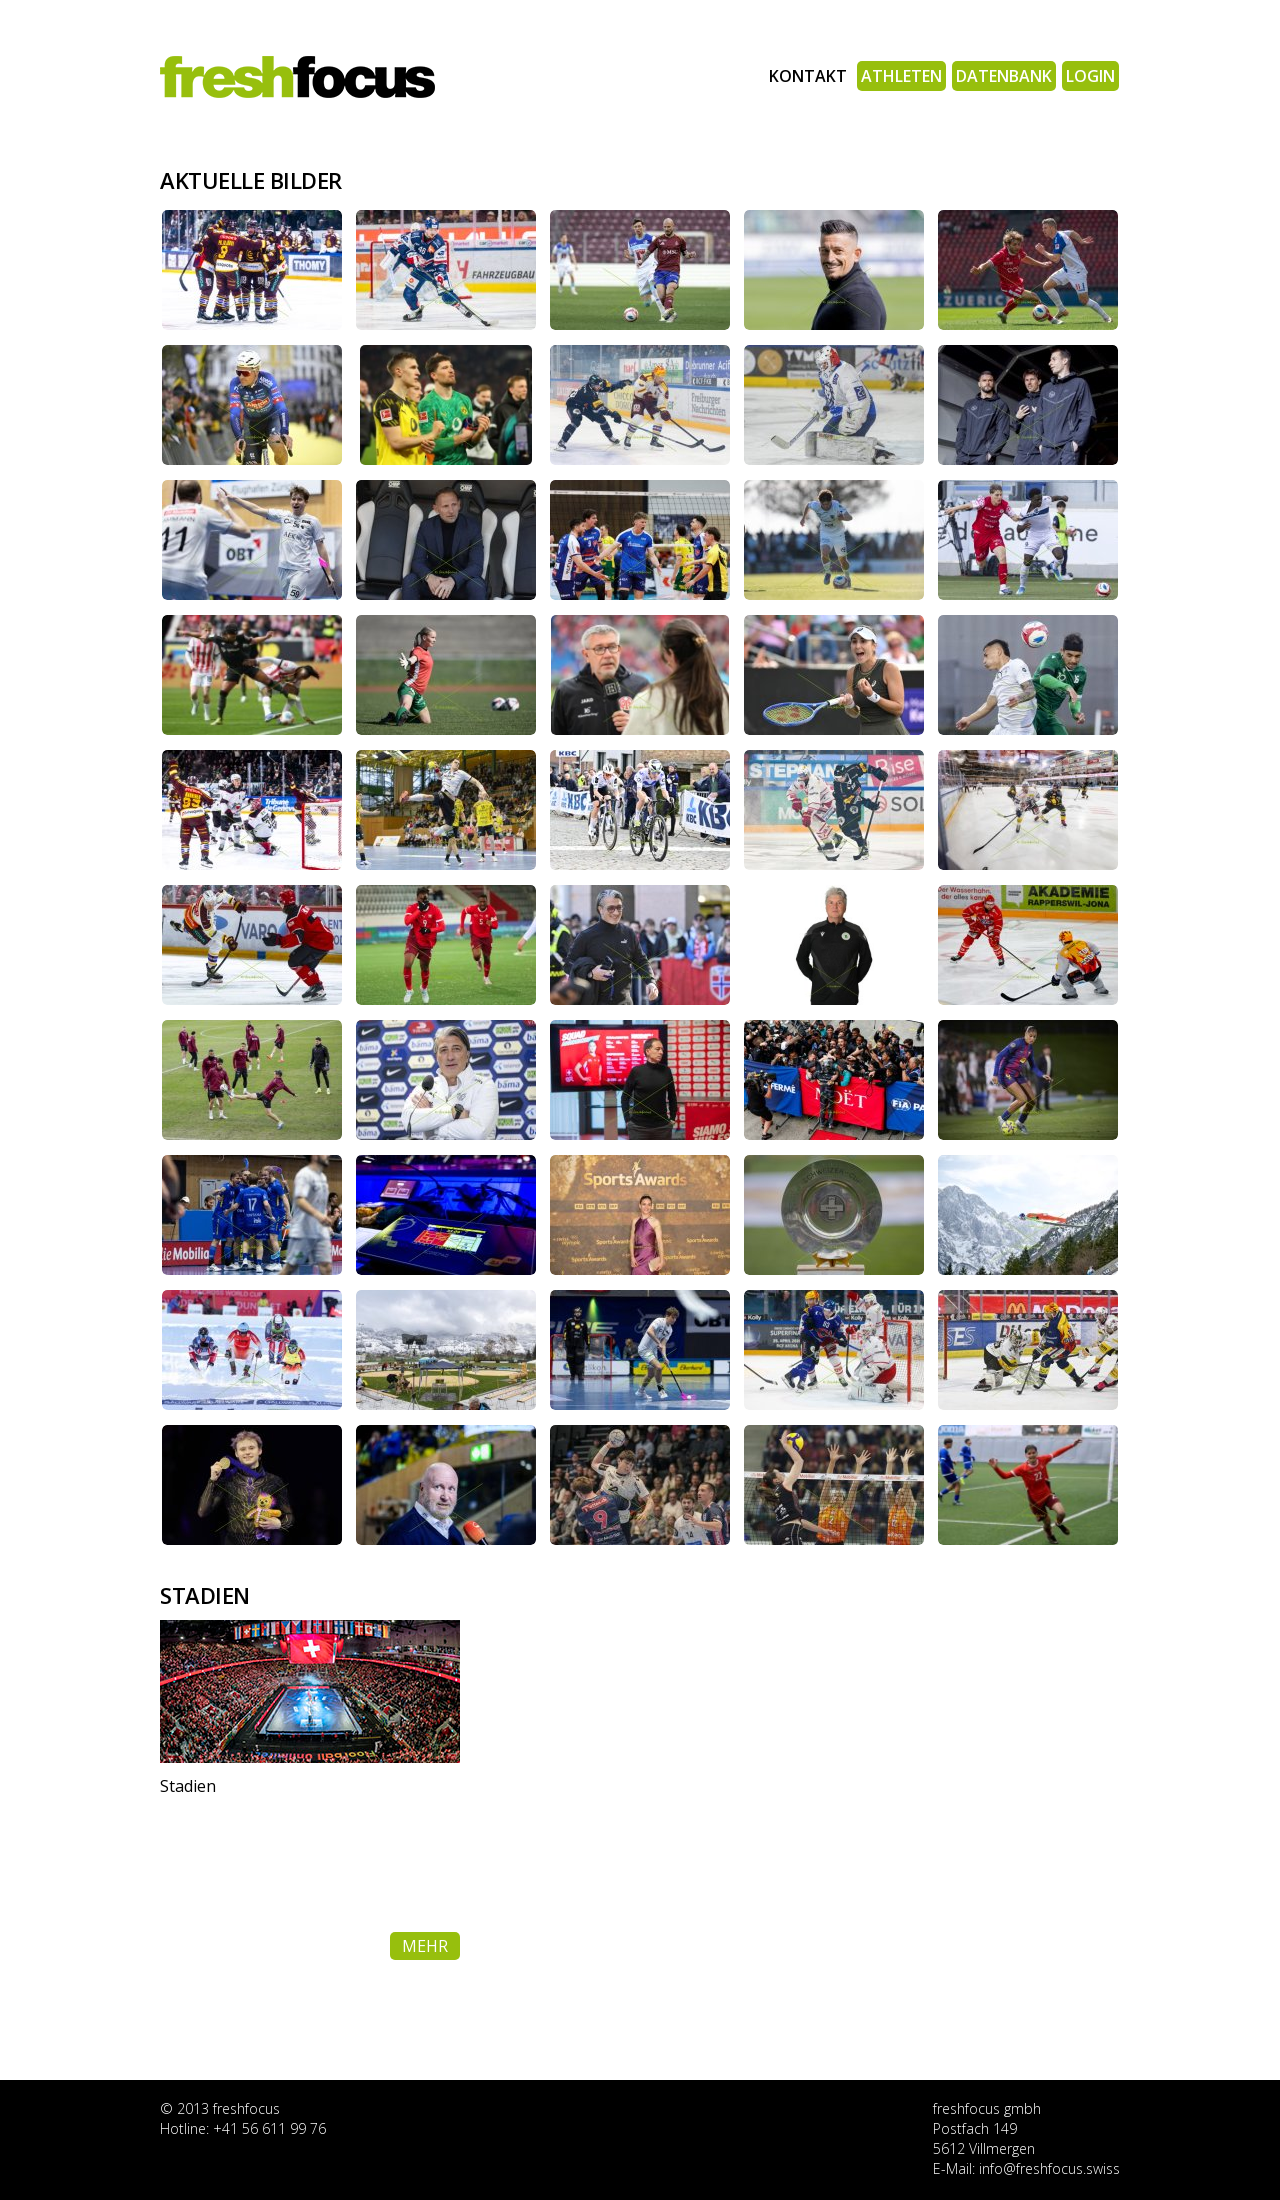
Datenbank (1004, 76)
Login (1090, 76)
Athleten (901, 76)
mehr (425, 1946)
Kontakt (808, 76)
